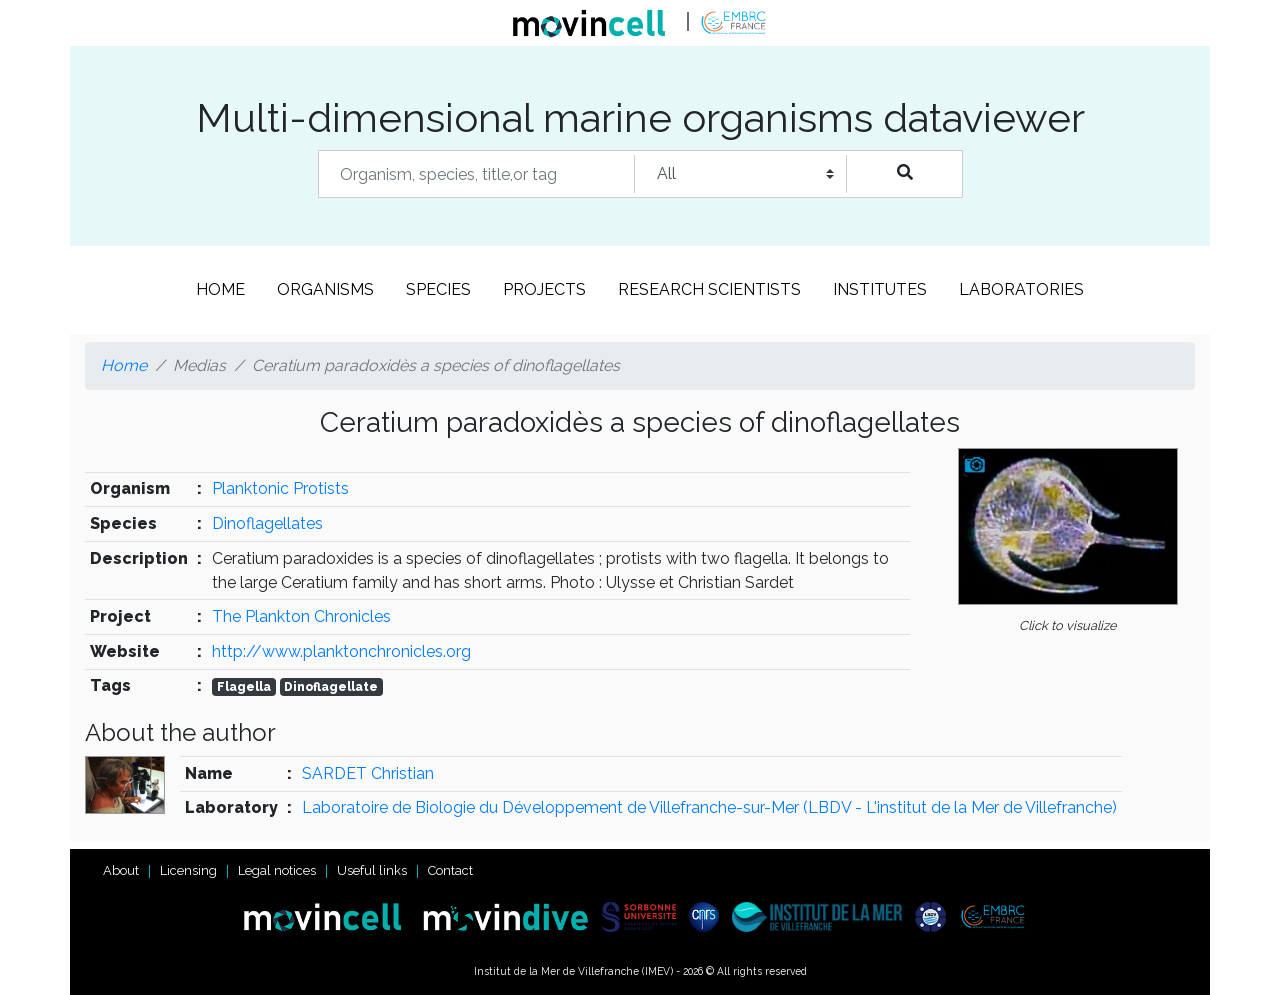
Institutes (880, 289)
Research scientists (709, 289)
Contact (450, 870)
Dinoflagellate (331, 687)
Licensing (188, 870)
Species (438, 289)
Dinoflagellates (267, 523)
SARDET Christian (368, 773)
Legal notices (277, 870)
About (121, 870)
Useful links (372, 870)
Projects (544, 289)
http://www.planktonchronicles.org (341, 651)
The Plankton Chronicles (301, 616)
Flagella (244, 687)
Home (220, 289)
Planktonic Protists (280, 488)
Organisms (325, 289)
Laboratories (1021, 289)
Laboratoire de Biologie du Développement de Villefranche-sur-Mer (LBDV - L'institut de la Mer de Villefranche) (709, 807)
